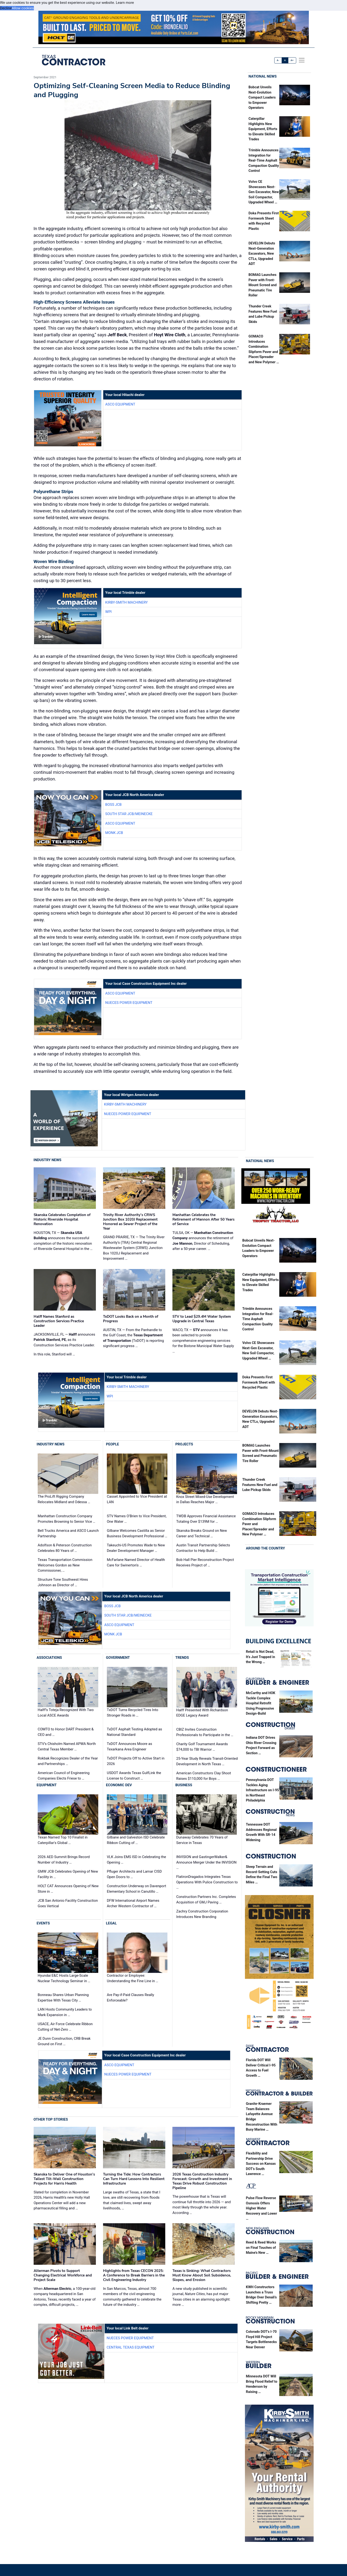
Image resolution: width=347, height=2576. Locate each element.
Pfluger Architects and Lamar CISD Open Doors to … (134, 1874)
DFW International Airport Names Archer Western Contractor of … (133, 1903)
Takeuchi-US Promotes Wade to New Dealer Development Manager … (136, 1548)
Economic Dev (119, 1785)
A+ (292, 60)
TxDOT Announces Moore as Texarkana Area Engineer (129, 1746)
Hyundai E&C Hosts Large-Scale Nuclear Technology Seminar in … (64, 1978)
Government (118, 1657)
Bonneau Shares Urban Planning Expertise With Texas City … (63, 1997)
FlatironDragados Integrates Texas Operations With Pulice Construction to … (207, 1882)
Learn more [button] (125, 2)
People (112, 1444)
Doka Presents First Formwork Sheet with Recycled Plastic (258, 1382)
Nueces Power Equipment (128, 1003)
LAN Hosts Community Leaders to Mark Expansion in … (65, 2012)
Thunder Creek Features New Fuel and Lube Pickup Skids (259, 1485)
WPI (108, 612)
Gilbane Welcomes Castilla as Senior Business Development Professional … (137, 1533)
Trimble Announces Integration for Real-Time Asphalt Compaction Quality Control (264, 160)
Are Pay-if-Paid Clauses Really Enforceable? (130, 1997)
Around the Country (265, 1548)
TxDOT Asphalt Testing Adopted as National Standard (134, 1732)
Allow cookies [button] (23, 8)
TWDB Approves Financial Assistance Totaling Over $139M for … (206, 1519)
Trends (182, 1657)
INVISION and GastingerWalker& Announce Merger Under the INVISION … (206, 1862)
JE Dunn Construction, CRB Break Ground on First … (64, 2041)
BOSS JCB (113, 804)
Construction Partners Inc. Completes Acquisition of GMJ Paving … (206, 1899)
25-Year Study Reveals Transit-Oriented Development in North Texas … (207, 1761)
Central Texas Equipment (131, 2347)
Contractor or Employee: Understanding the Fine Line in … (132, 1978)
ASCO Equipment (120, 404)
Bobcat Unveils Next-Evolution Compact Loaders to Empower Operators (262, 97)
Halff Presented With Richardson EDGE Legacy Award (202, 1713)
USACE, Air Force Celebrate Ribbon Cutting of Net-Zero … (65, 2027)
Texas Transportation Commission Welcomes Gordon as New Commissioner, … (65, 1565)
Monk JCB (114, 833)
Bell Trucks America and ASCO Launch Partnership (68, 1533)
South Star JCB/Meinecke (129, 814)
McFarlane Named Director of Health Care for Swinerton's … (136, 1562)
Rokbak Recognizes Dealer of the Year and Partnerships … (68, 1761)
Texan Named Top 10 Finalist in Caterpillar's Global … (63, 1840)
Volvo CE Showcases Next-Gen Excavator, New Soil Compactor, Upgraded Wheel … (264, 192)
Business (183, 1785)
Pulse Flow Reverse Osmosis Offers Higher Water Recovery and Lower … (261, 2208)
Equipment (47, 1785)
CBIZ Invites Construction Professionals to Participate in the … (204, 1732)
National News (263, 76)
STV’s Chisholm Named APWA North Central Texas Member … (67, 1746)
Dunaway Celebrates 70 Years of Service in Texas (202, 1840)
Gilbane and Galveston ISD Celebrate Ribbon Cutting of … (136, 1840)
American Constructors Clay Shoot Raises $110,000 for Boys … (203, 1776)
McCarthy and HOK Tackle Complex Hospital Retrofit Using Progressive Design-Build (260, 1703)
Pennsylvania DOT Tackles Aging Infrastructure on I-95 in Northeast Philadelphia (262, 1790)
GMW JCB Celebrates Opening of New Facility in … (68, 1874)
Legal (111, 1923)
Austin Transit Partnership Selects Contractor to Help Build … (203, 1548)
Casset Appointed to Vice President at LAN (137, 1499)
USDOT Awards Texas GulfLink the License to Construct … (134, 1776)
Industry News (48, 1160)
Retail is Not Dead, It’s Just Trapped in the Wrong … (260, 1657)
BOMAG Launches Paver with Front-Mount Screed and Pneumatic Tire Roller (263, 285)
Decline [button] (6, 8)
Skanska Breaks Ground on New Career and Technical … (201, 1533)
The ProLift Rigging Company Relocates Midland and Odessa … (64, 1499)
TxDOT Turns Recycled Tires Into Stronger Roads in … (132, 1712)
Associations (49, 1657)
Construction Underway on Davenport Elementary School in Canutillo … (136, 1889)
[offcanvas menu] (301, 60)
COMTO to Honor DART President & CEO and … (66, 1732)
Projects (184, 1444)
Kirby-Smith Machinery (126, 602)
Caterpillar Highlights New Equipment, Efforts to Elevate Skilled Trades (263, 129)
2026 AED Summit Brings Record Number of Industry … (64, 1860)
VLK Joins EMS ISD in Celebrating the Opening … (136, 1860)
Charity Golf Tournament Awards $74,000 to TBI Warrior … (202, 1747)
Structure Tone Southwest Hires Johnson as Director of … (63, 1582)
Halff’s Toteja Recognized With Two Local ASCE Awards (66, 1712)
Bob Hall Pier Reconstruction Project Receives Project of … (205, 1562)
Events (43, 1923)
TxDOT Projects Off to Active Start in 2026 (135, 1761)
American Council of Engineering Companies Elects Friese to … (63, 1776)
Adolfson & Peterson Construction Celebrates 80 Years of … (65, 1548)
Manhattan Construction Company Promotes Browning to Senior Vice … (66, 1519)
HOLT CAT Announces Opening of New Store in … (68, 1889)
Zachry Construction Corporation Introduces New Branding (202, 1914)
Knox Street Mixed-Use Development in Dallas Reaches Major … (205, 1499)
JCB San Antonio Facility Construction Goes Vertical (68, 1903)
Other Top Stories (51, 2119)
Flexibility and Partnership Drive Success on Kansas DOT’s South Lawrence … (261, 2163)
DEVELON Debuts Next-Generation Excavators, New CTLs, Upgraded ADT (262, 253)
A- (278, 60)
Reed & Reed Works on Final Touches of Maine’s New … (261, 2247)
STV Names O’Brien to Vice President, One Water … (136, 1519)
